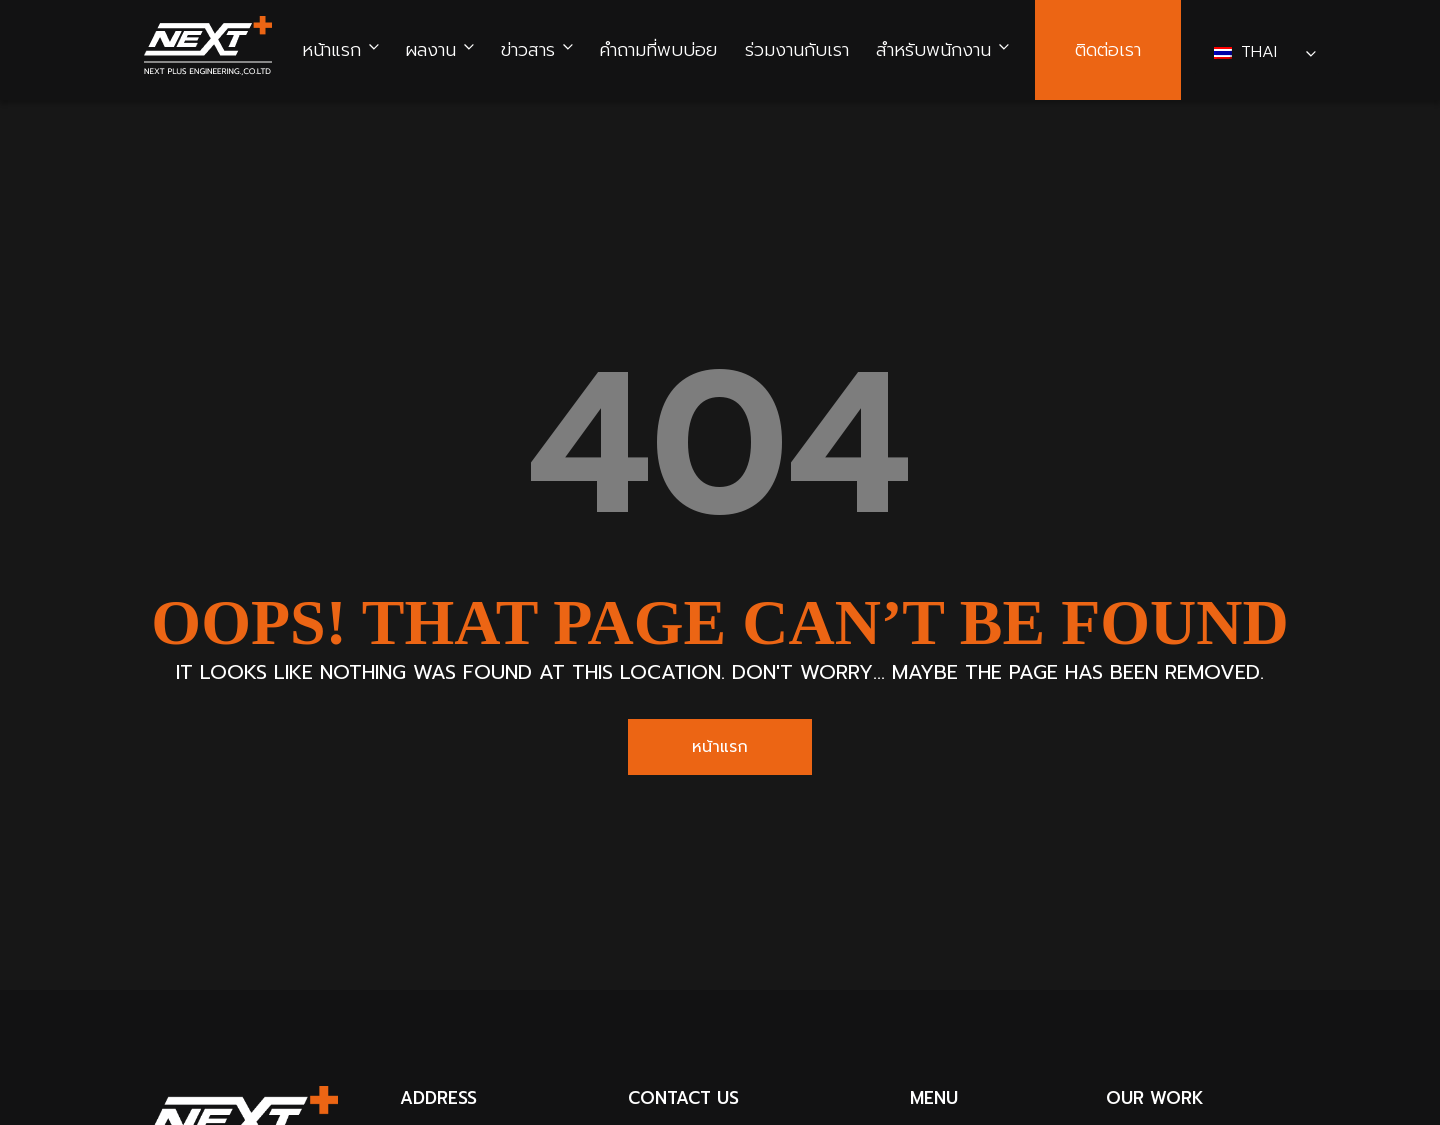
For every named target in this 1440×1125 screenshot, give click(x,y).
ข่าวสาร (528, 50)
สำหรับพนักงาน (933, 50)
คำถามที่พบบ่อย (658, 50)
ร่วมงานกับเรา (797, 50)
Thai (1248, 52)
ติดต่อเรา (1108, 50)
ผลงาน (430, 50)
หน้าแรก (331, 50)
